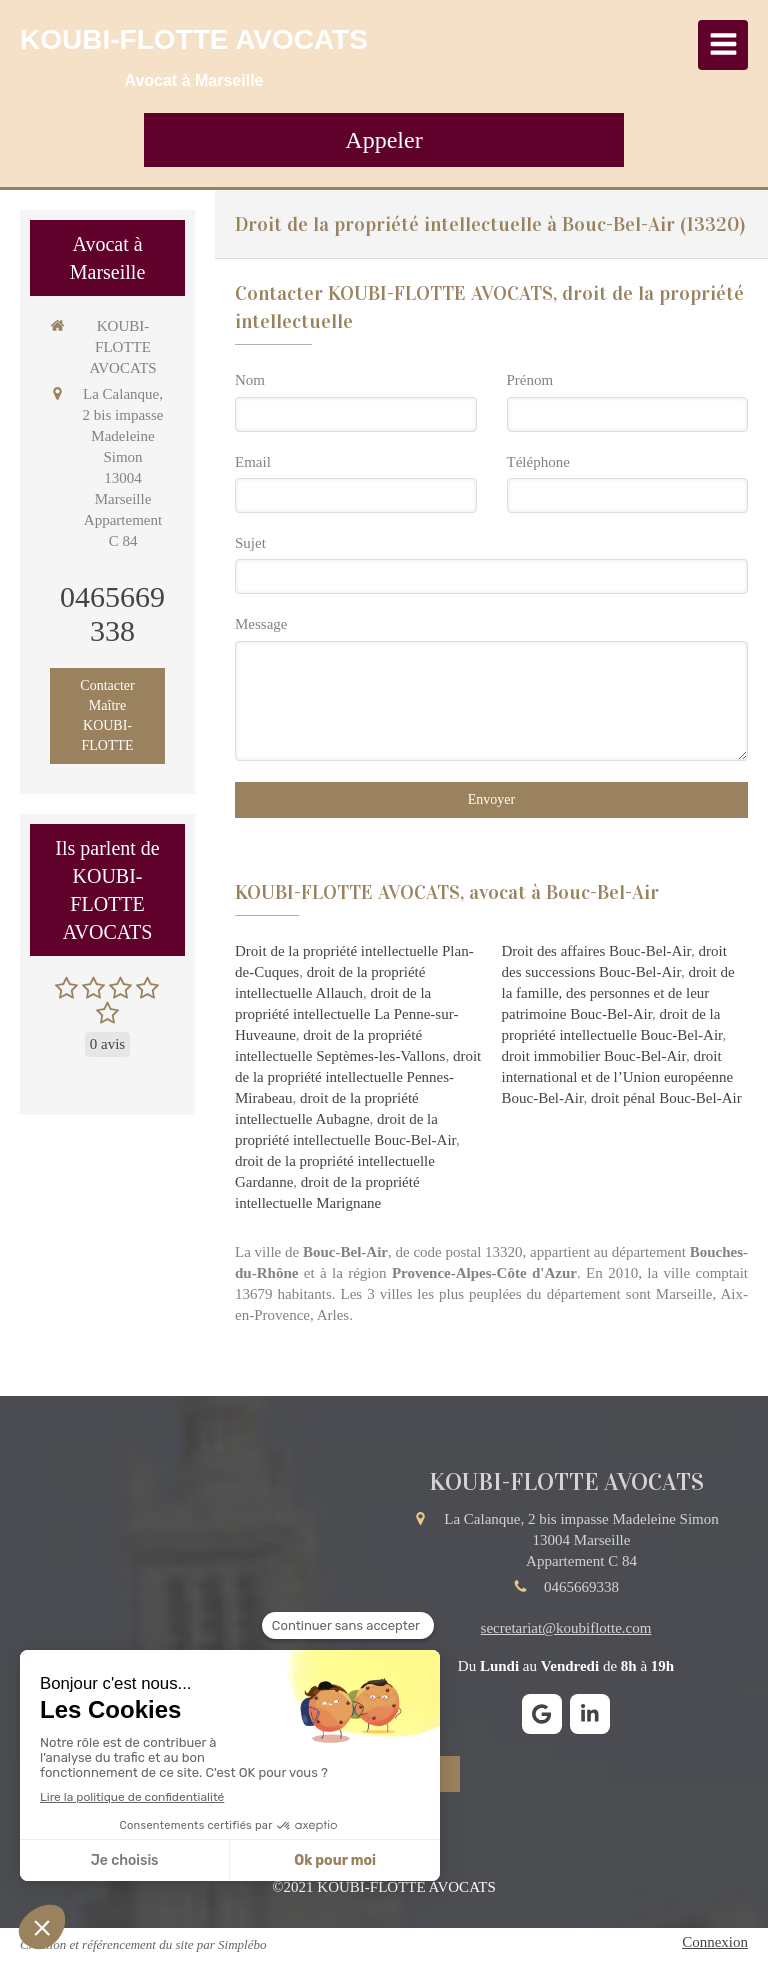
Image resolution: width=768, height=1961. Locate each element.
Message (261, 624)
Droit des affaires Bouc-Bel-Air (596, 951)
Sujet (250, 543)
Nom (250, 380)
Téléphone (538, 462)
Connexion (715, 1942)
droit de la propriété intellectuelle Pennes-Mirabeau (358, 1077)
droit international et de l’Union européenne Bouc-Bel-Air (618, 1077)
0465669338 (112, 613)
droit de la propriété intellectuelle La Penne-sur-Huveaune (346, 1014)
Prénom (530, 380)
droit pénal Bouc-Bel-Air (666, 1098)
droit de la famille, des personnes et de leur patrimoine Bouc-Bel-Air (618, 993)
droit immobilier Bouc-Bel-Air (594, 1056)
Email (253, 462)
